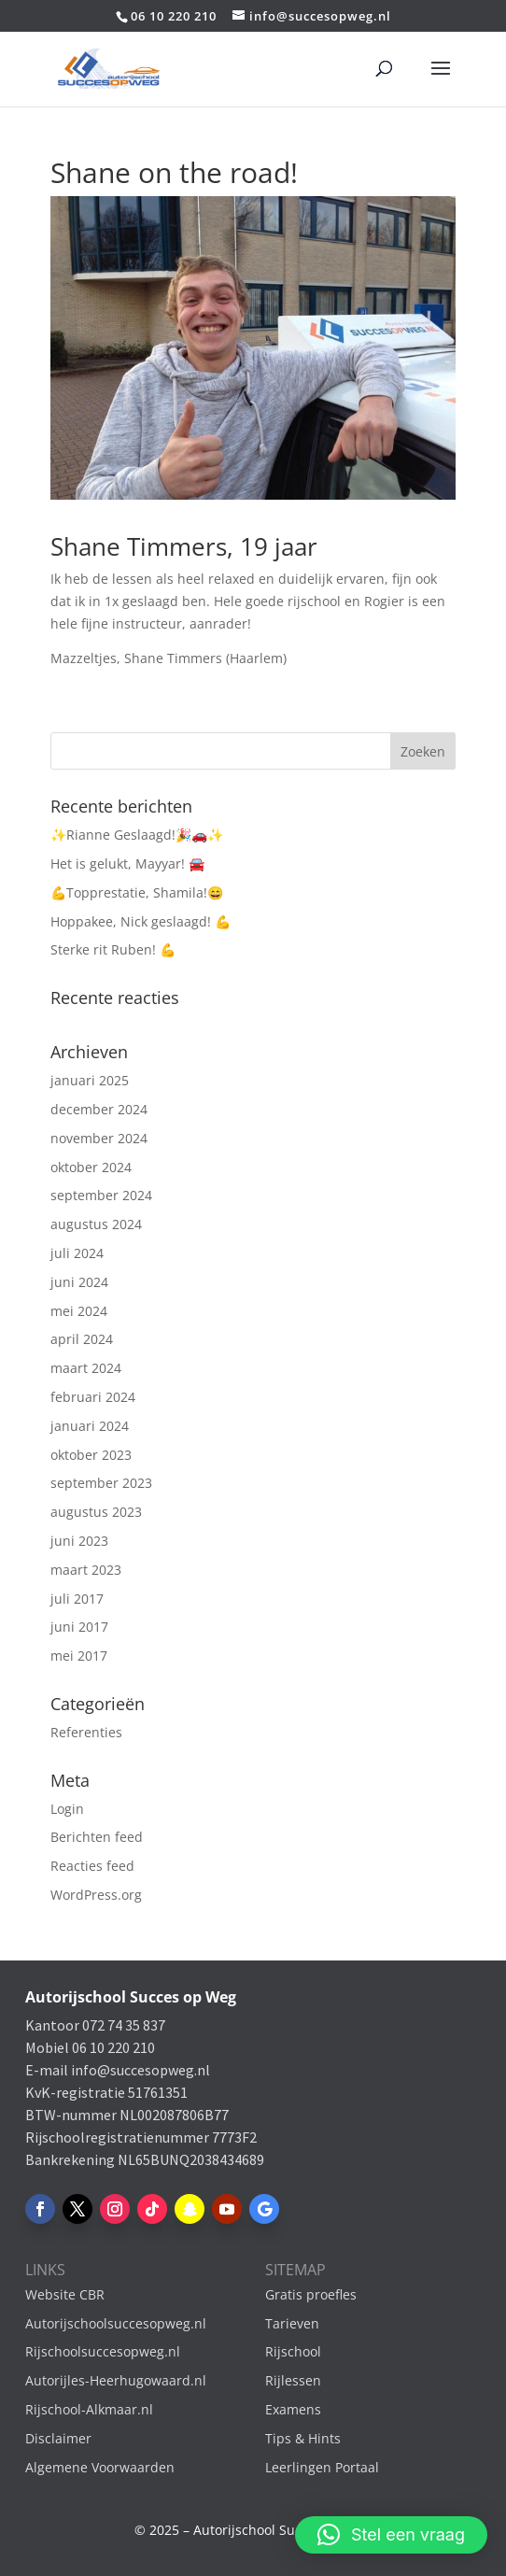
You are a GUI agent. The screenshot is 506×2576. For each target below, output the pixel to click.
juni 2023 (79, 1541)
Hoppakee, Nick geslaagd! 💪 (140, 921)
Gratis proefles (311, 2294)
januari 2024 (89, 1426)
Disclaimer (58, 2438)
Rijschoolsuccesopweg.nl (102, 2351)
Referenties (86, 1732)
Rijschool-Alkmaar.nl (89, 2409)
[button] (391, 2535)
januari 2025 (89, 1080)
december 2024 (99, 1109)
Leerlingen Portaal (322, 2467)
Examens (293, 2409)
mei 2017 (78, 1655)
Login (67, 1809)
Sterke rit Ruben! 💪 (113, 949)
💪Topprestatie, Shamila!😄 (136, 892)
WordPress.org (96, 1895)
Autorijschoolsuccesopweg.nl (115, 2323)
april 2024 (81, 1339)
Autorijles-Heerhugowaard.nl (115, 2380)
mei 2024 (78, 1311)
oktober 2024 (91, 1167)
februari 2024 (92, 1397)
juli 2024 (77, 1253)
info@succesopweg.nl (140, 2069)
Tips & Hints (303, 2438)
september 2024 (101, 1195)
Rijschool (293, 2351)
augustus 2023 (96, 1512)
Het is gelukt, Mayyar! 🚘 (127, 863)
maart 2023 (85, 1569)
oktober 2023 (91, 1455)
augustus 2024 (96, 1224)
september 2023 (101, 1483)
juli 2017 (77, 1598)
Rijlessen (293, 2380)
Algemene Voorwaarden (100, 2467)
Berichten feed (96, 1837)
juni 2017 (79, 1626)
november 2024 (99, 1138)
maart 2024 (85, 1368)
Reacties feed (92, 1866)
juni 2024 (79, 1282)
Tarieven (292, 2323)
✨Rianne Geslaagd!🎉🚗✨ (136, 834)
